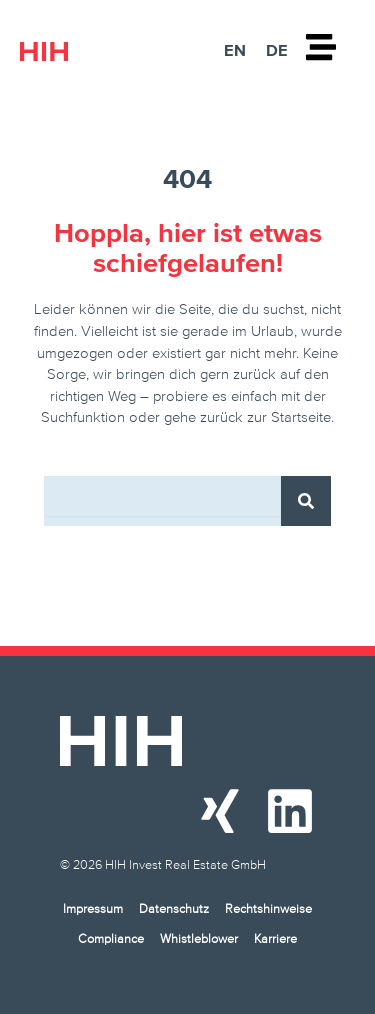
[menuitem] (235, 49)
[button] (36, 978)
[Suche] (306, 501)
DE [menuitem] (277, 50)
